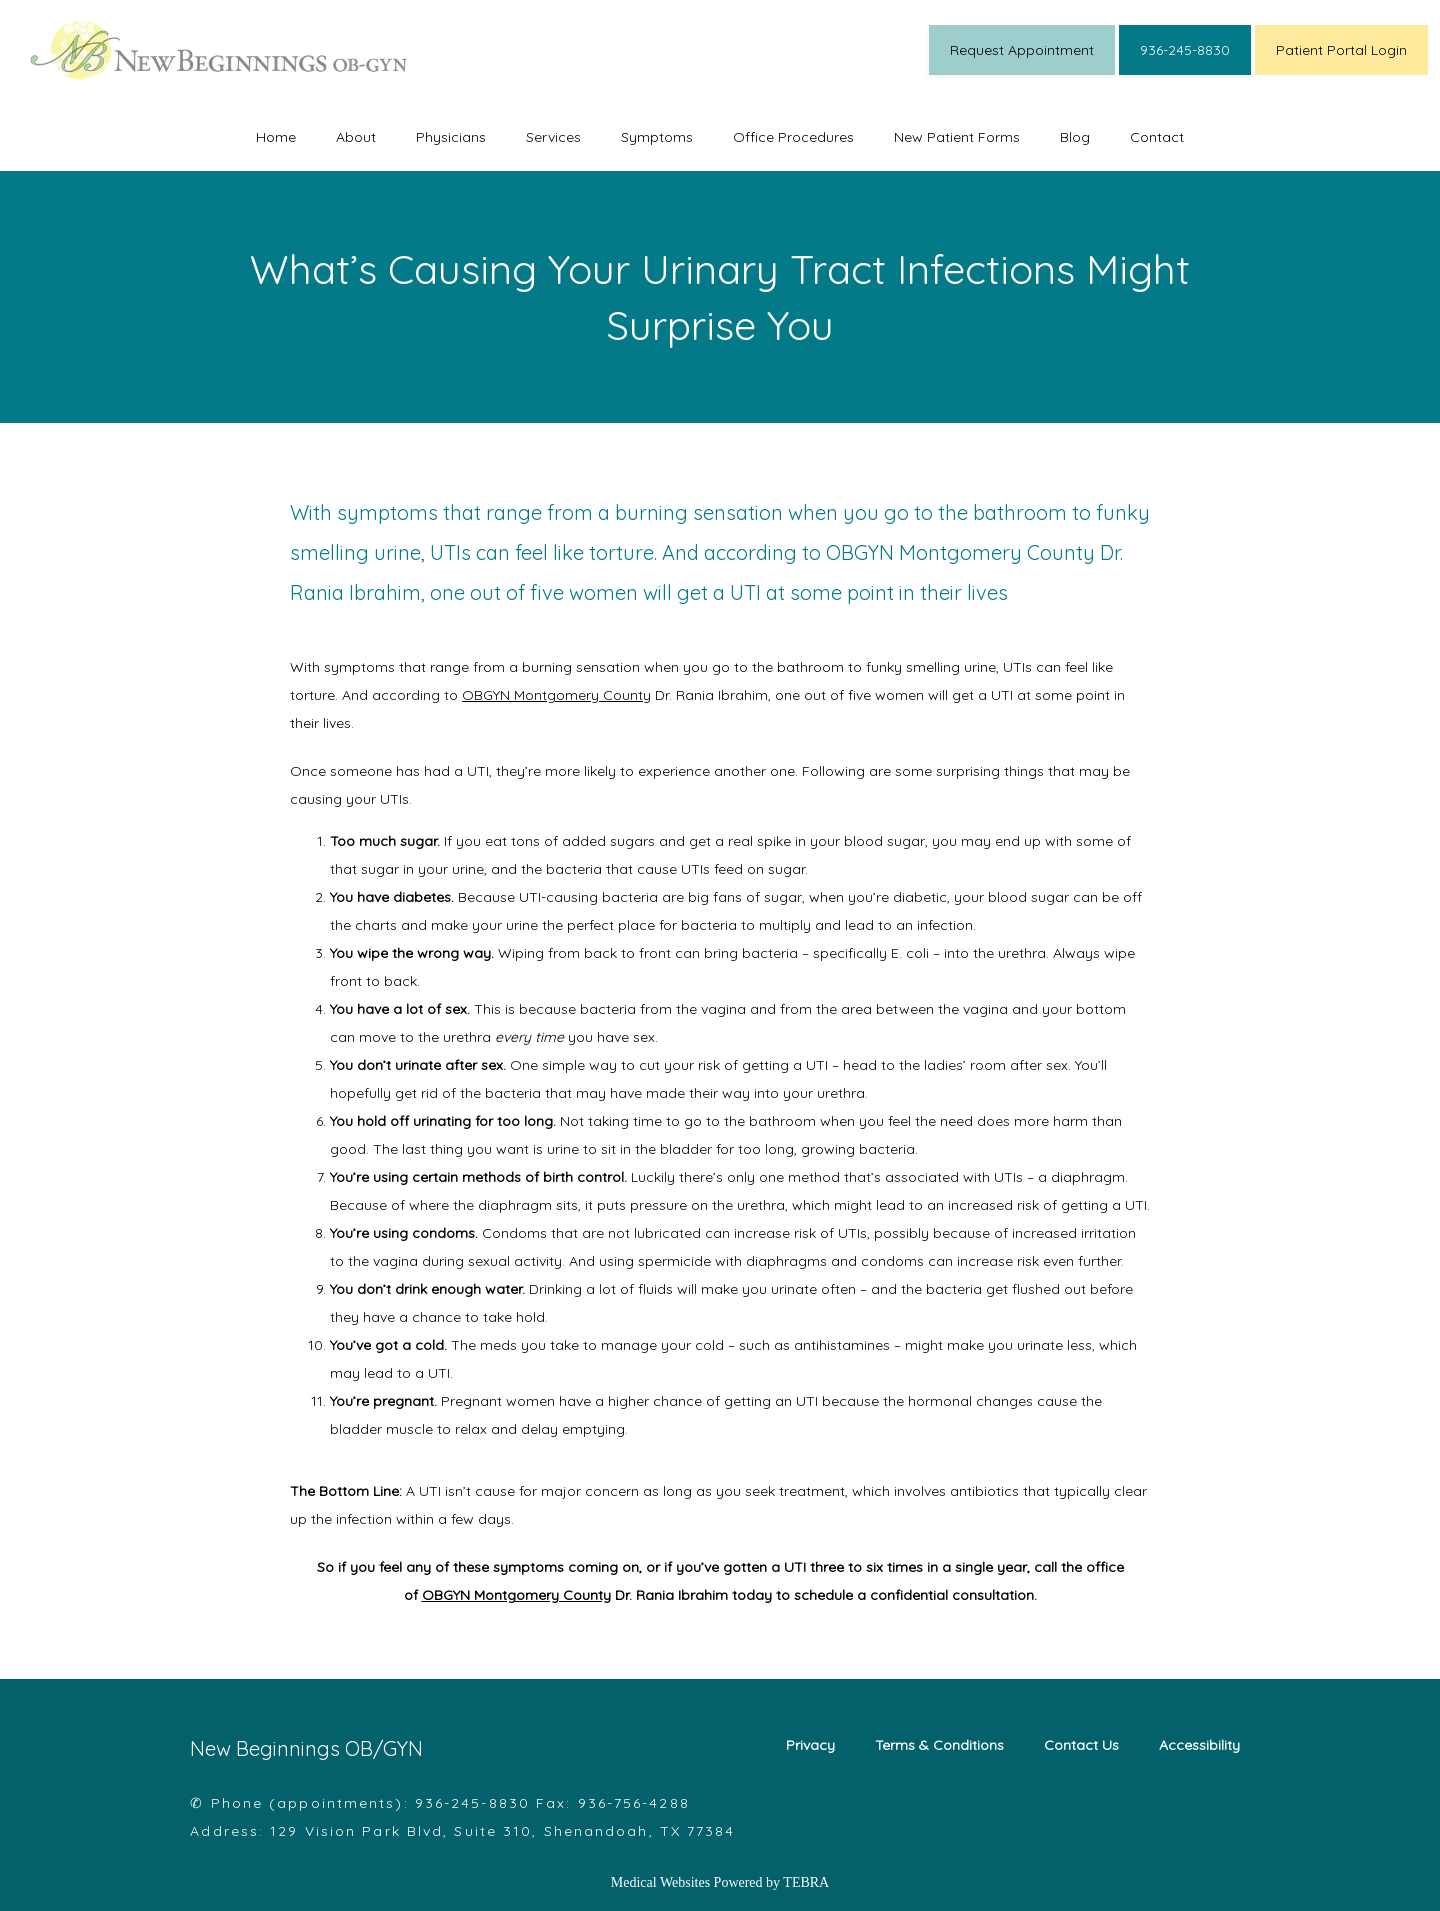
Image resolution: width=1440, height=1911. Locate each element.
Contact (1157, 137)
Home (276, 137)
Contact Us (1081, 1745)
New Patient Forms (957, 137)
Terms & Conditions (939, 1745)
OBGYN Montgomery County (556, 695)
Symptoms (657, 137)
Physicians (451, 137)
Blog (1075, 137)
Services (553, 137)
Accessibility (1199, 1745)
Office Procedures (793, 137)
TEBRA (806, 1882)
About (356, 137)
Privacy (810, 1745)
